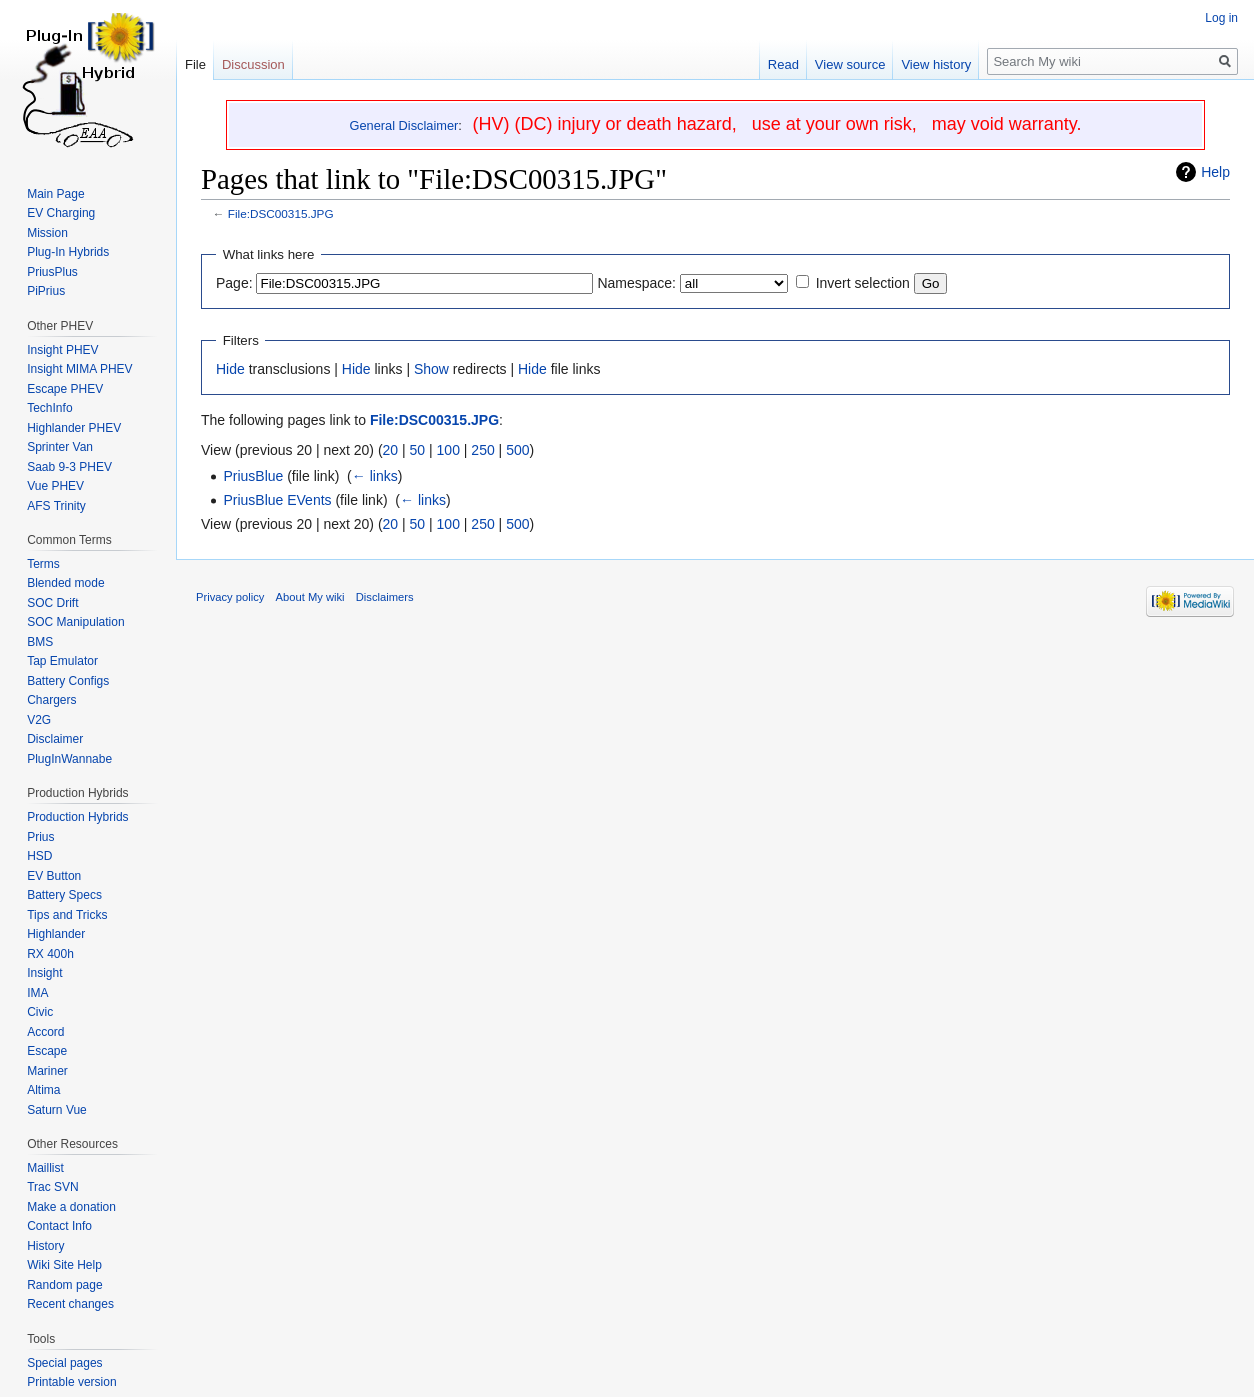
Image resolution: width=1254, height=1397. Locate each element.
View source (850, 64)
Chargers (51, 700)
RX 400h (50, 954)
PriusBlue (253, 476)
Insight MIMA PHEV (79, 369)
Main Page (55, 194)
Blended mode (65, 583)
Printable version (71, 1382)
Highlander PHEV (74, 428)
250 (482, 450)
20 (391, 450)
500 (517, 450)
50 (418, 450)
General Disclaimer (404, 125)
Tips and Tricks (67, 915)
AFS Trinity (56, 506)
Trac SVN (53, 1187)
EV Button (54, 876)
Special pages (64, 1363)
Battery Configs (68, 681)
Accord (45, 1032)
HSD (39, 856)
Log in (1221, 18)
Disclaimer (55, 739)
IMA (37, 993)
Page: (234, 283)
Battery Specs (64, 895)
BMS (40, 642)
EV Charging (61, 213)
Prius (40, 837)
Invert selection (863, 283)
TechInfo (49, 408)
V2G (39, 720)
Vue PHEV (55, 486)
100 (448, 450)
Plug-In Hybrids (68, 252)
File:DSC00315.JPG (281, 213)
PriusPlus (52, 272)
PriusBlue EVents (277, 500)
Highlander (56, 934)
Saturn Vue (57, 1110)
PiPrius (46, 291)
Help (1215, 172)
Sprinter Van (60, 447)
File (195, 64)
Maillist (45, 1168)
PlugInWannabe (69, 759)
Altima (43, 1090)
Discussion (253, 64)
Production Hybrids (77, 817)
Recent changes (70, 1304)
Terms (43, 564)
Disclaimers (385, 597)
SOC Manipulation (75, 622)
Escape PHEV (65, 389)
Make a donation (71, 1207)
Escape (47, 1051)
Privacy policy (230, 597)
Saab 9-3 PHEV (69, 467)
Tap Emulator (62, 661)
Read (783, 64)
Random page (64, 1285)
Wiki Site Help (64, 1265)
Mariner (47, 1071)
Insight (44, 973)
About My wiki (310, 597)
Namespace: (636, 283)
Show (431, 369)
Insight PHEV (62, 350)
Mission (47, 233)
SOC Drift (52, 603)
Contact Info (59, 1226)
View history (936, 64)
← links (375, 476)
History (45, 1246)
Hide (230, 369)
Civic (40, 1012)
